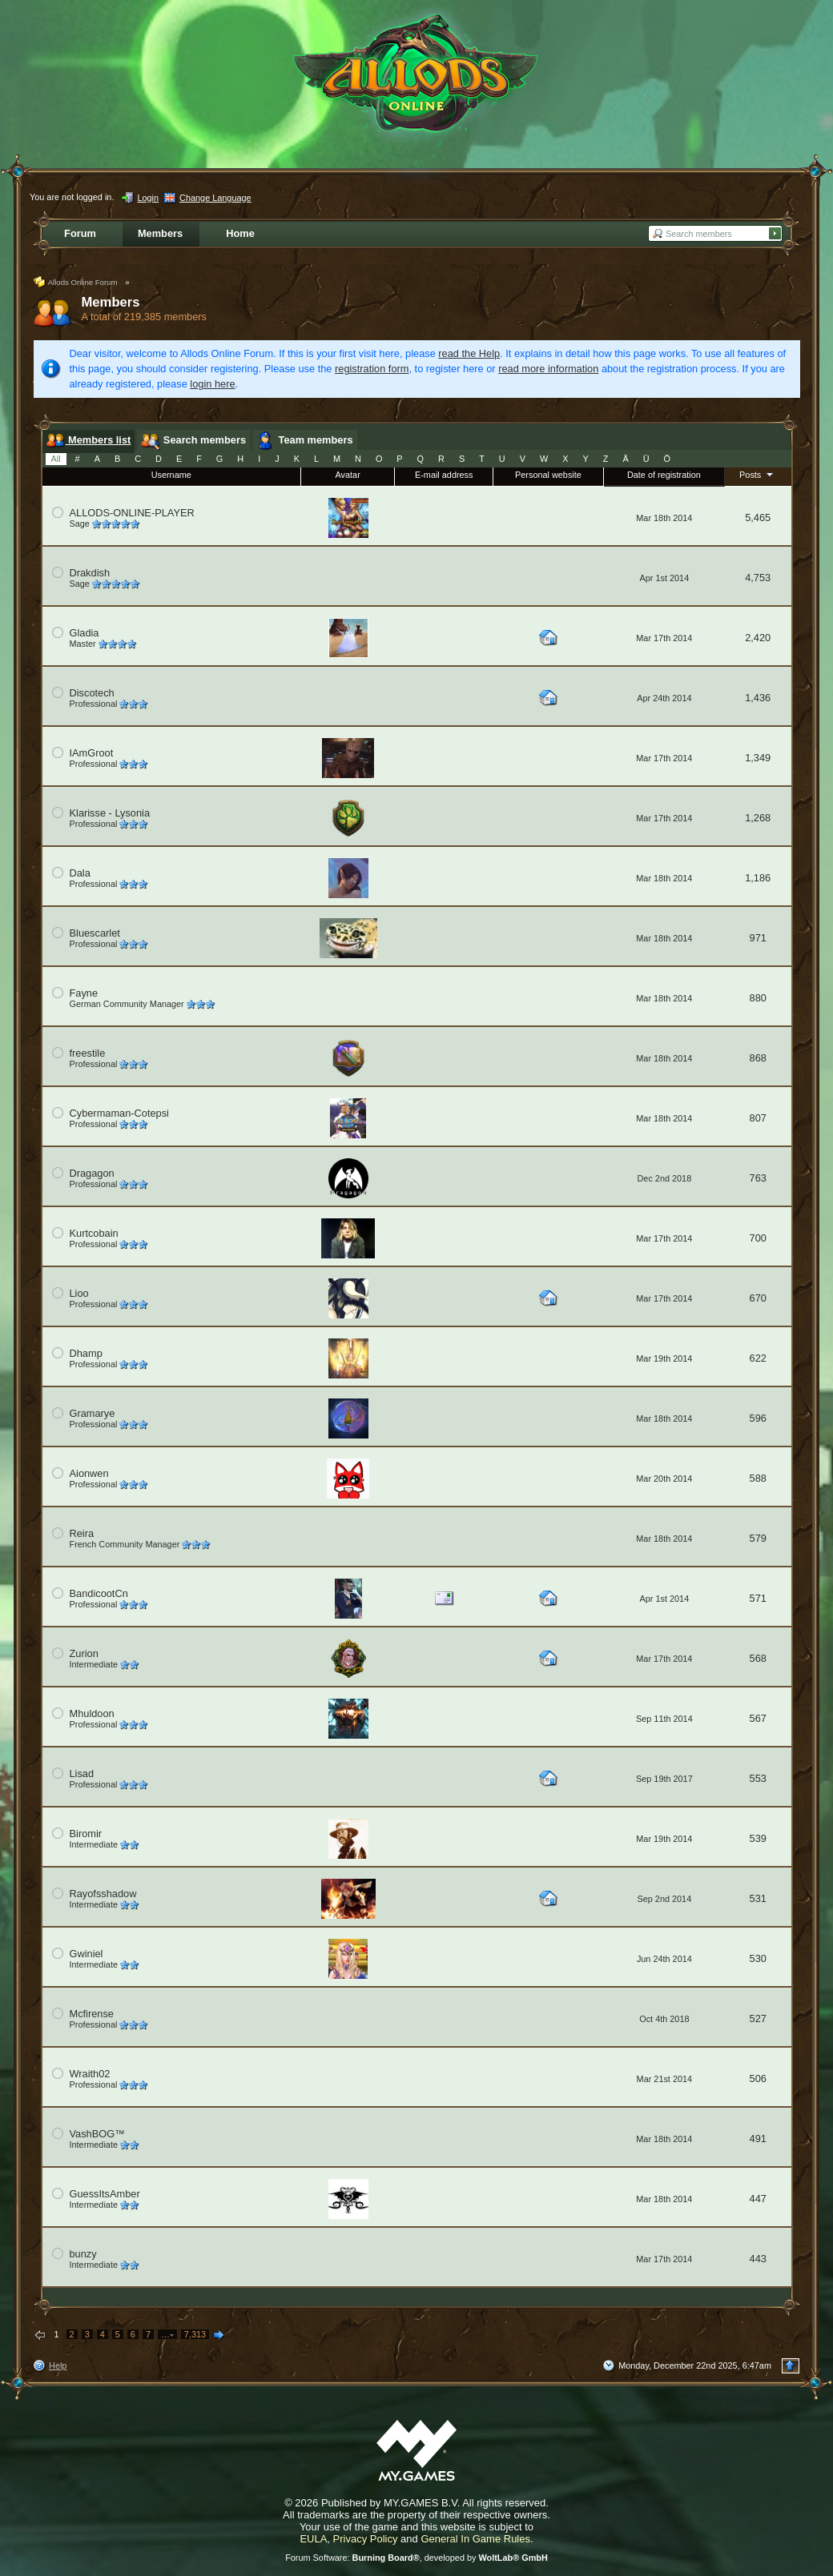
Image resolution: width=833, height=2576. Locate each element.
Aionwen (89, 1473)
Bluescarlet (95, 933)
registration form (371, 369)
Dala (80, 873)
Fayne (84, 993)
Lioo (79, 1293)
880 (758, 998)
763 (758, 1178)
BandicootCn (99, 1593)
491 (758, 2139)
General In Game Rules (475, 2539)
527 (758, 2018)
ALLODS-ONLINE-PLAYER (132, 513)
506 (758, 2078)
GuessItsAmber (105, 2194)
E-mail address (444, 474)
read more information (548, 369)
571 (758, 1598)
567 (758, 1718)
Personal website (548, 474)
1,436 (758, 698)
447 (758, 2199)
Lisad (82, 1773)
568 (758, 1658)
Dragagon (92, 1173)
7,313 (195, 2334)
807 (758, 1118)
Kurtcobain (94, 1233)
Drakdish (90, 573)
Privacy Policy (365, 2539)
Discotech (92, 693)
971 (758, 938)
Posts (757, 473)
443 (758, 2259)
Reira (82, 1533)
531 (758, 1898)
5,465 (758, 518)
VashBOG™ (97, 2134)
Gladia (84, 633)
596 (758, 1418)
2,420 (758, 638)
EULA (313, 2539)
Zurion (84, 1653)
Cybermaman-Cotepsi (119, 1113)
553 (758, 1778)
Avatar (348, 474)
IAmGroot (92, 753)
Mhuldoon (92, 1713)
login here (212, 384)
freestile (88, 1053)
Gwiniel (86, 1954)
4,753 (758, 578)
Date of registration (664, 474)
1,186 (758, 878)
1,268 (758, 818)
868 (758, 1058)
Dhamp (86, 1353)
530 (758, 1958)
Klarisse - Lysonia (110, 813)
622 (758, 1358)
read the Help (469, 353)
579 (758, 1538)
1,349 (758, 758)
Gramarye (92, 1413)
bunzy (83, 2254)
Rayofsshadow (103, 1894)
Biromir (86, 1834)
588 (758, 1478)
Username (171, 474)
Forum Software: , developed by (416, 2557)
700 (758, 1238)
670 (758, 1298)
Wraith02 (90, 2074)
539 (758, 1838)
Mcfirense (92, 2014)
